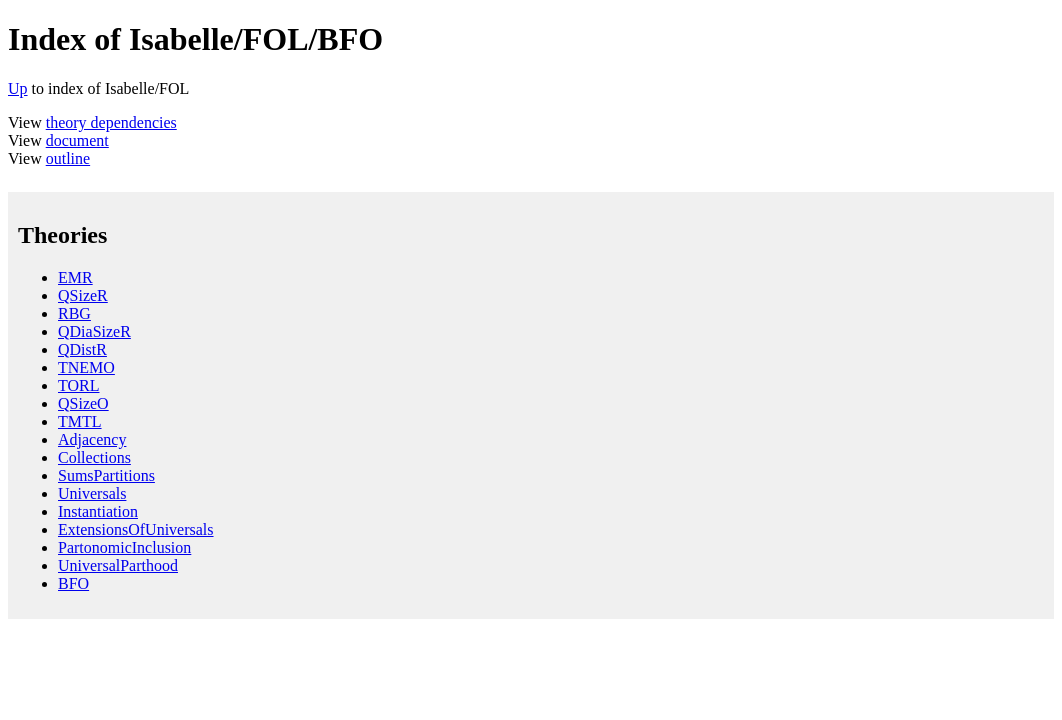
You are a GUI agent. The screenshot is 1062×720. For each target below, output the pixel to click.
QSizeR (83, 295)
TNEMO (86, 367)
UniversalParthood (118, 565)
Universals (92, 493)
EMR (75, 277)
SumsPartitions (106, 475)
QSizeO (83, 403)
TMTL (80, 421)
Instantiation (98, 511)
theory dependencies (111, 122)
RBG (74, 313)
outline (68, 158)
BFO (73, 583)
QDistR (82, 349)
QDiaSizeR (94, 331)
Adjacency (92, 439)
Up (18, 88)
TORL (78, 385)
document (77, 140)
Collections (94, 457)
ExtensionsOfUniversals (136, 529)
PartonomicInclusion (124, 547)
